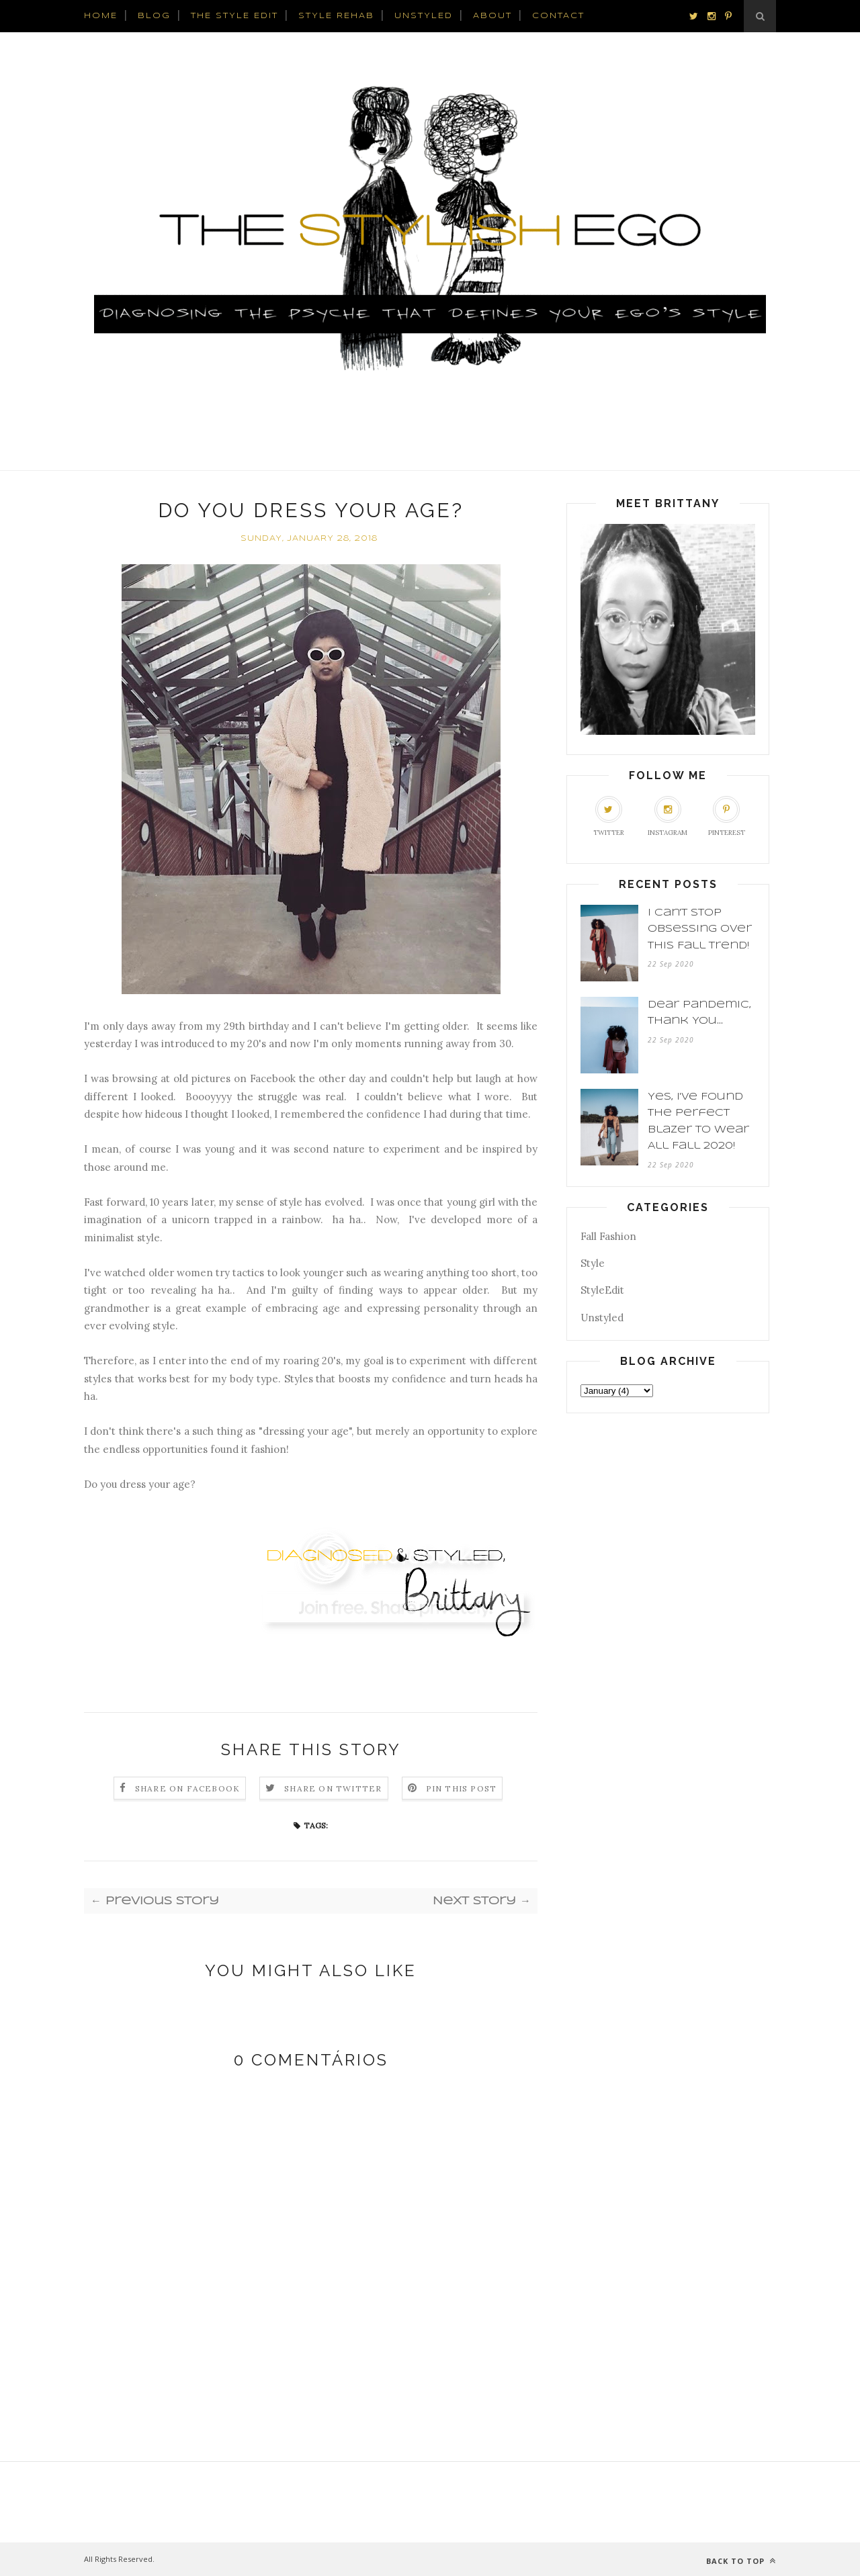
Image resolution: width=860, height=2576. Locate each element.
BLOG (154, 16)
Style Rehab (336, 16)
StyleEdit (602, 1290)
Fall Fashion (608, 1236)
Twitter (608, 816)
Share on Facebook (187, 1788)
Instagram (667, 816)
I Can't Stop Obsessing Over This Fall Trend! (700, 929)
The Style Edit (234, 16)
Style (592, 1263)
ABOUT (492, 16)
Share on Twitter (333, 1788)
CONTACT (558, 16)
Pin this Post (461, 1788)
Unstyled (602, 1317)
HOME (101, 16)
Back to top (741, 2561)
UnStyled (423, 16)
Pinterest (726, 816)
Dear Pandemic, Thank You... (699, 1013)
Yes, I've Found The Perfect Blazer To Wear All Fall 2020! (698, 1121)
